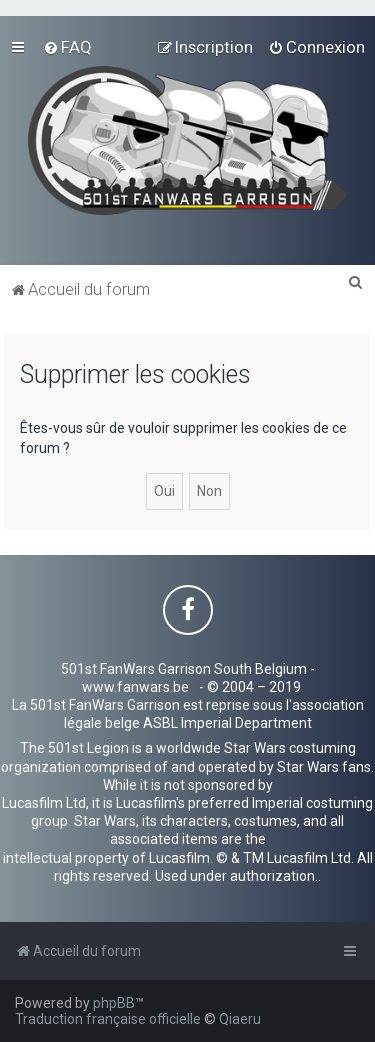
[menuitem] (67, 47)
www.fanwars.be (135, 687)
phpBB (114, 1003)
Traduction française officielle (108, 1019)
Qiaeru (240, 1019)
